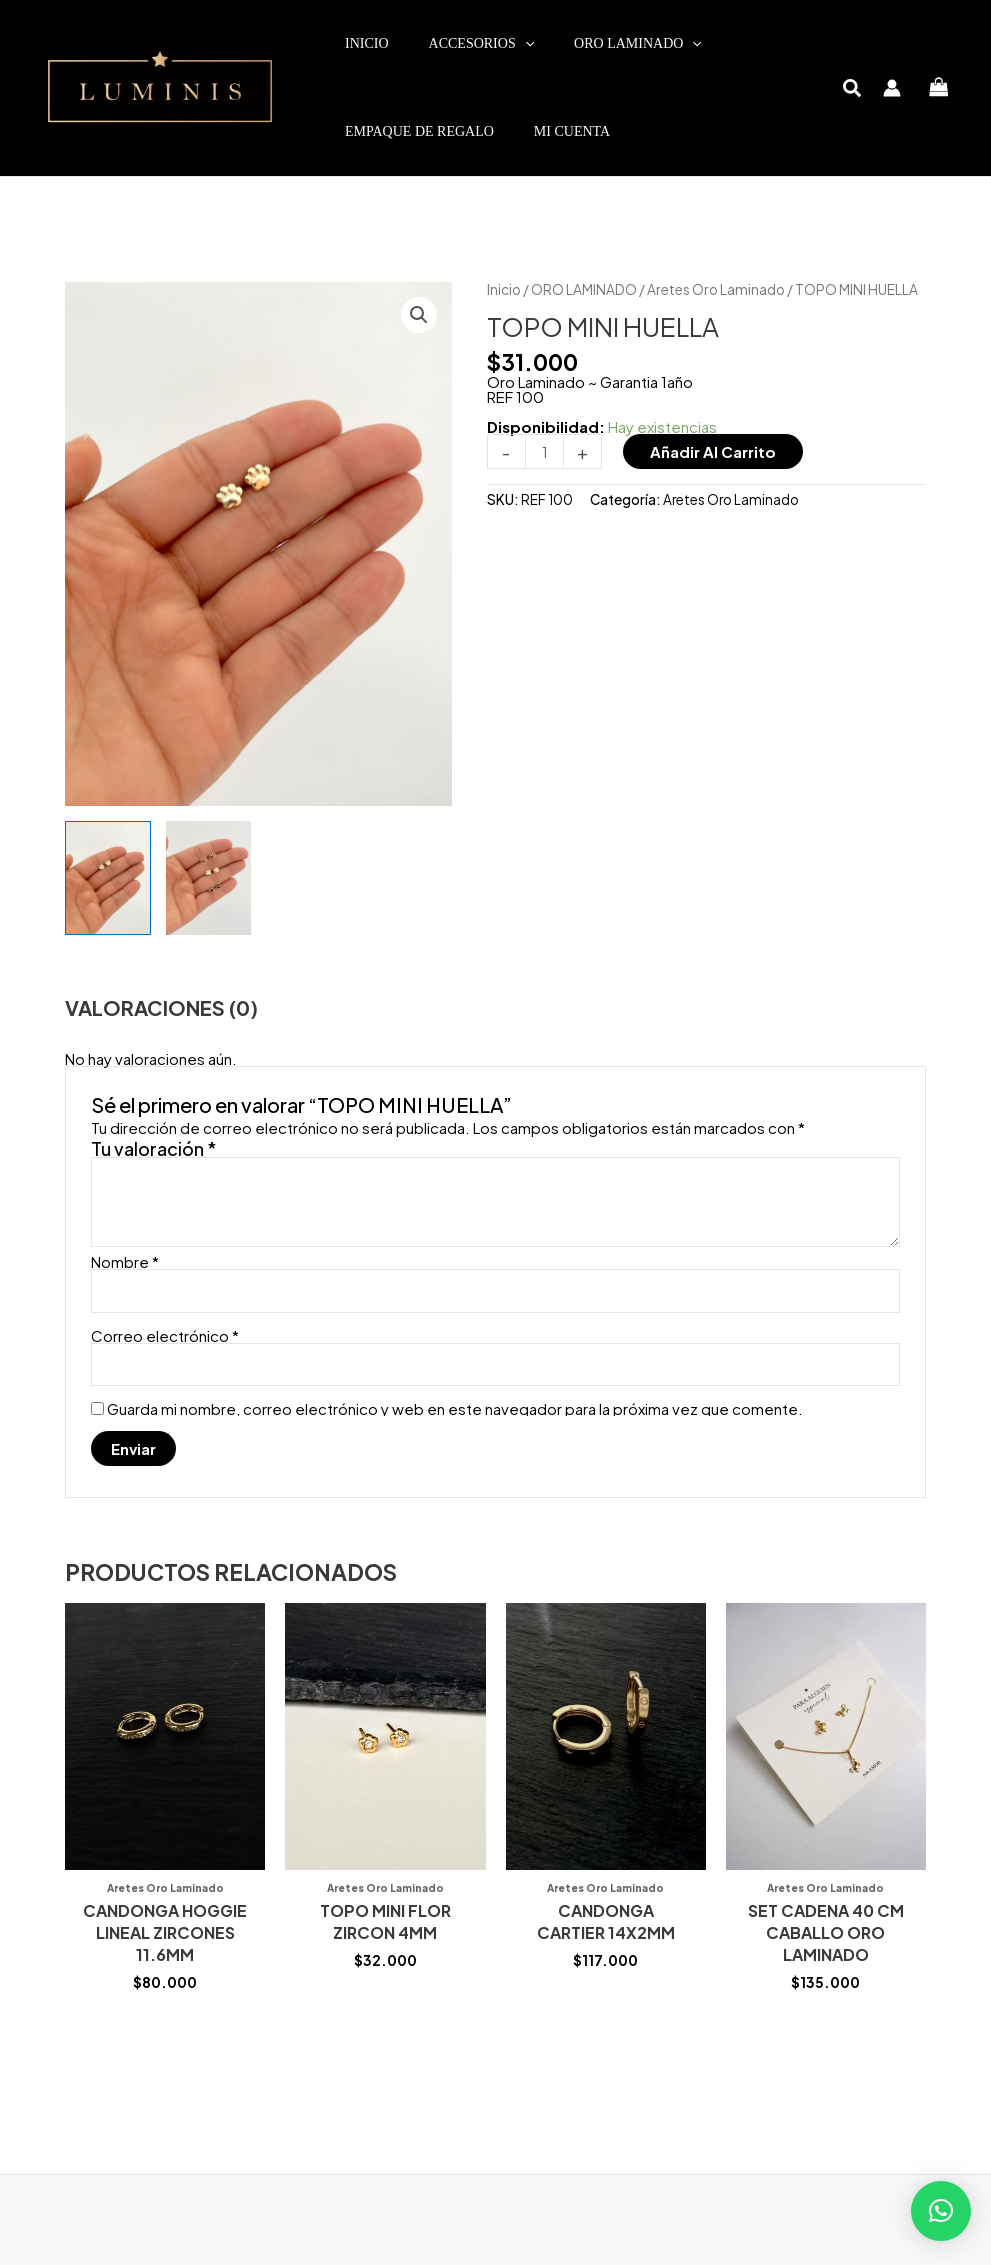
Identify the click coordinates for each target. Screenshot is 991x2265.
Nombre (125, 1261)
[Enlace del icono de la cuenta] (892, 88)
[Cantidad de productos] (544, 451)
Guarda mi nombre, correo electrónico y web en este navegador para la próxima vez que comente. (455, 1408)
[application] (525, 44)
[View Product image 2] (209, 878)
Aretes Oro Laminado (716, 289)
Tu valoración (154, 1148)
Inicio (504, 289)
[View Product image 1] (108, 878)
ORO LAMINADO (584, 289)
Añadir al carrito (713, 451)
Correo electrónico (165, 1335)
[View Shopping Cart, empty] (939, 88)
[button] (853, 89)
